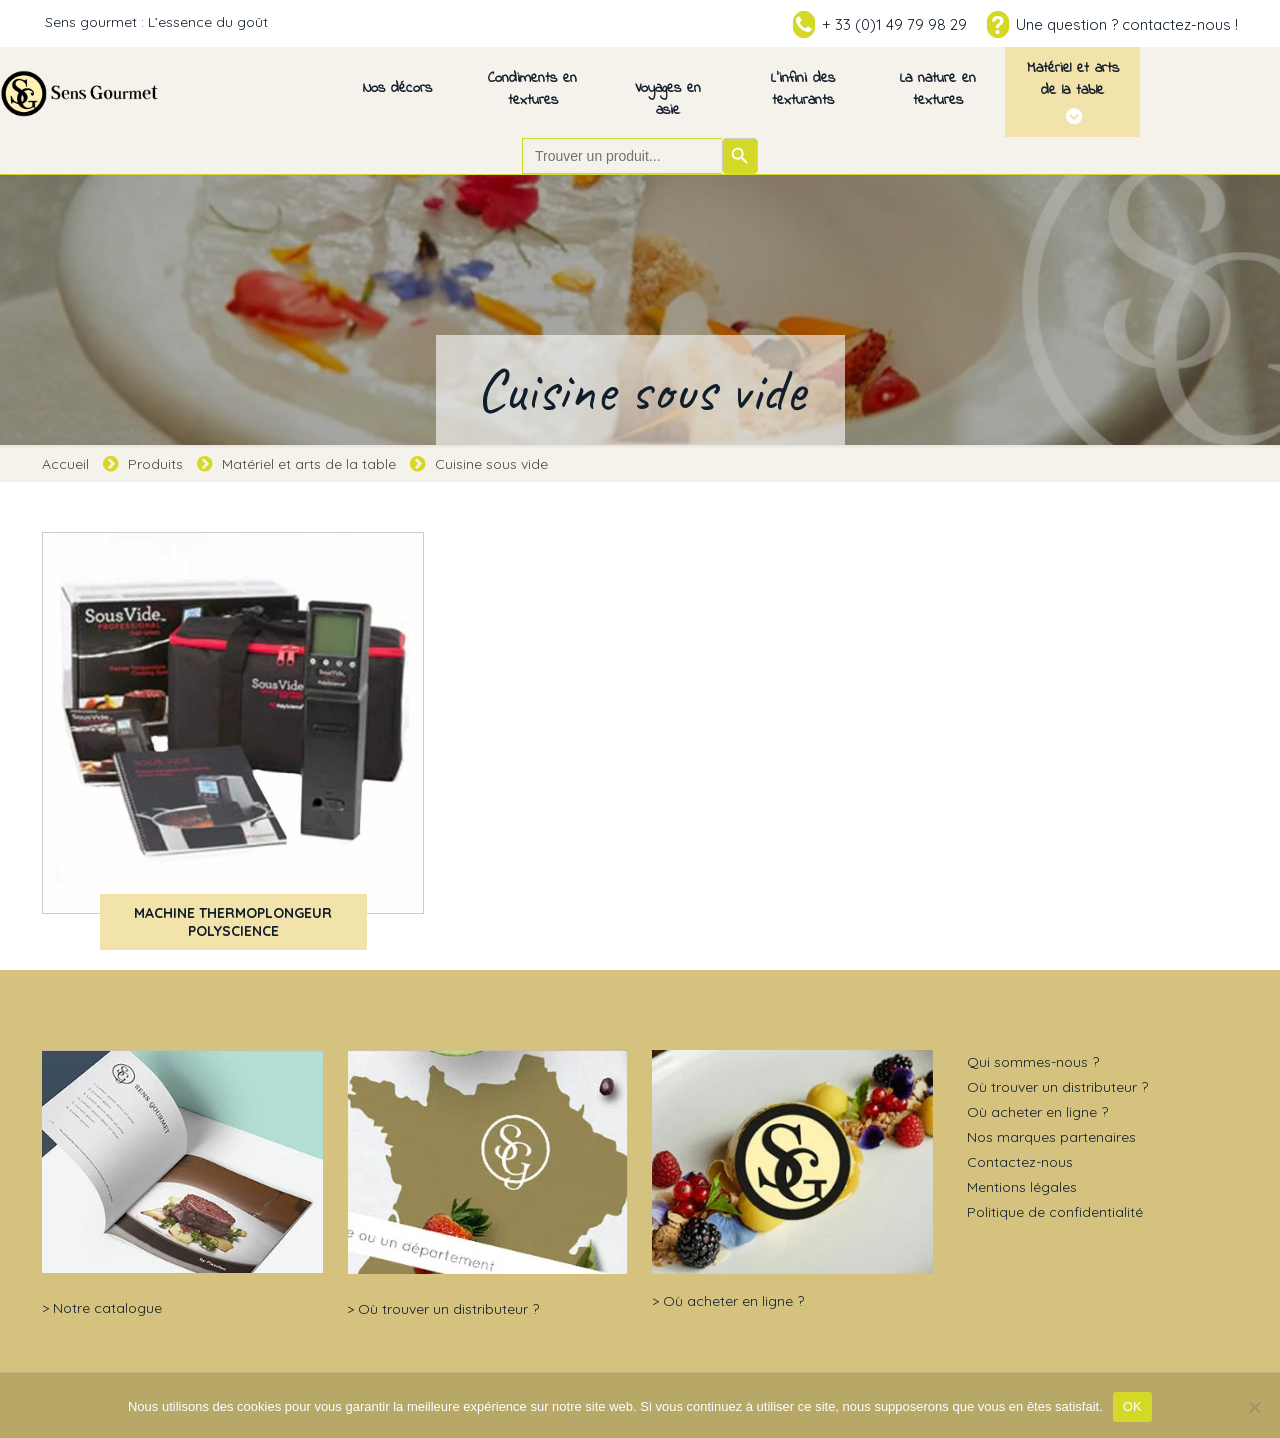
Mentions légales (1022, 1187)
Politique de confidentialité (1055, 1212)
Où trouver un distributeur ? (448, 1309)
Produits (155, 464)
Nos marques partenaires (1051, 1137)
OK (1132, 1406)
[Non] (1255, 1407)
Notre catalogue (107, 1308)
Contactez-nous (1020, 1162)
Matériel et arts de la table (309, 464)
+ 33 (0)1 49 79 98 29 (894, 24)
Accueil (65, 464)
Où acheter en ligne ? (733, 1301)
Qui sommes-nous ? (1033, 1062)
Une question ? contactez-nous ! (1127, 24)
